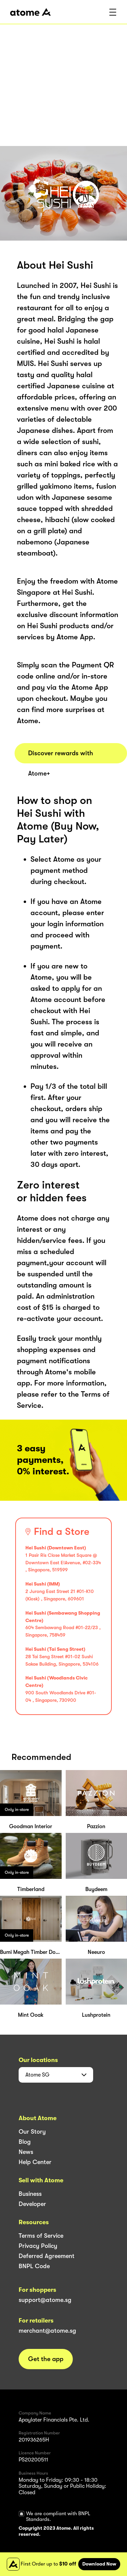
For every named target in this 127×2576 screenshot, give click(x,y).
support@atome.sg (45, 2300)
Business (30, 2193)
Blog (25, 2141)
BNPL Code (34, 2266)
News (26, 2152)
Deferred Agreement (47, 2256)
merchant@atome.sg (47, 2330)
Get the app (45, 2359)
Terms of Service (41, 2235)
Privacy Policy (38, 2245)
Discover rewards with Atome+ (60, 756)
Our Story (32, 2131)
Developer (32, 2204)
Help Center (35, 2162)
